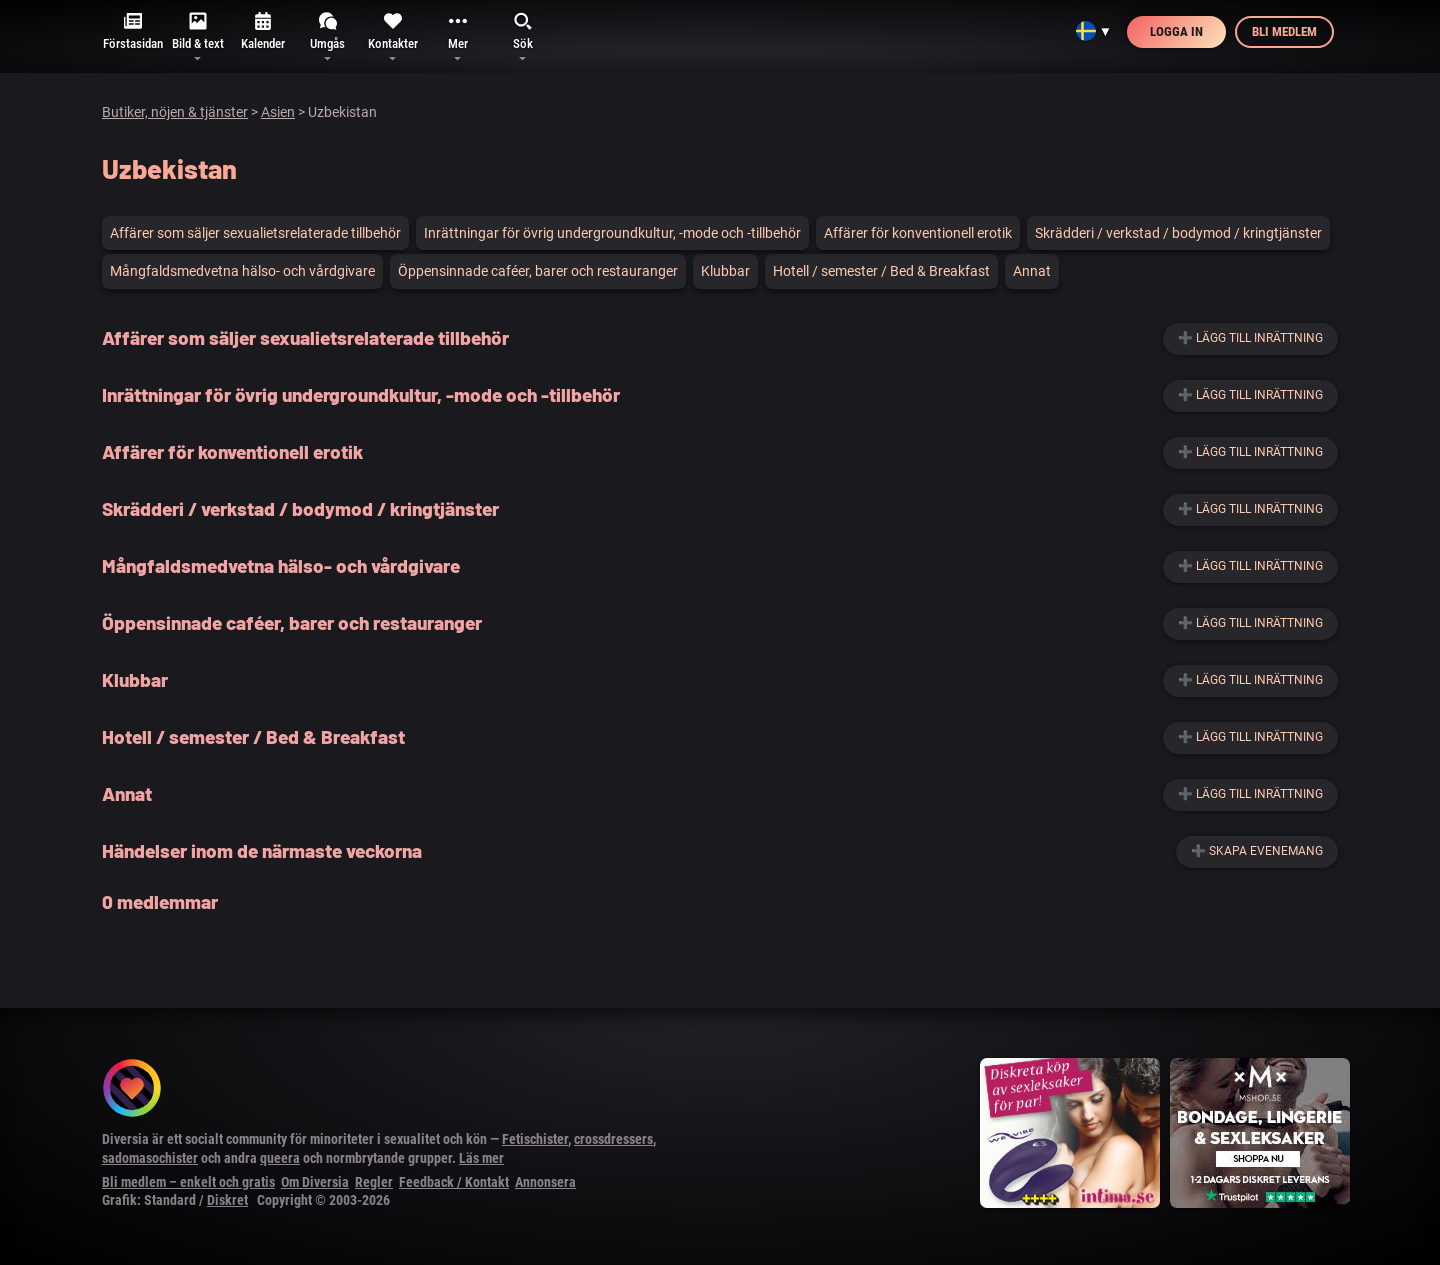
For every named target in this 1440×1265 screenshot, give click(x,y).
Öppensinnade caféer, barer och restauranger (538, 271)
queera (280, 1158)
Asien (278, 112)
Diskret (227, 1200)
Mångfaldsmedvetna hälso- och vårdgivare (242, 271)
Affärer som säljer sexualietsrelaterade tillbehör (255, 233)
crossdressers (613, 1139)
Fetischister (535, 1139)
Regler (374, 1182)
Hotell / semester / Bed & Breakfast (881, 271)
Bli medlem (1284, 31)
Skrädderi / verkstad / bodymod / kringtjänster (1178, 233)
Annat (1032, 271)
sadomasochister (150, 1158)
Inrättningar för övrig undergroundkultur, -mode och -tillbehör (612, 233)
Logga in (1176, 31)
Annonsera (545, 1182)
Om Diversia (315, 1182)
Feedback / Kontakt (454, 1182)
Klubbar (725, 271)
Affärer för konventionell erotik (918, 233)
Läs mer (481, 1158)
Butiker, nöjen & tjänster (175, 112)
